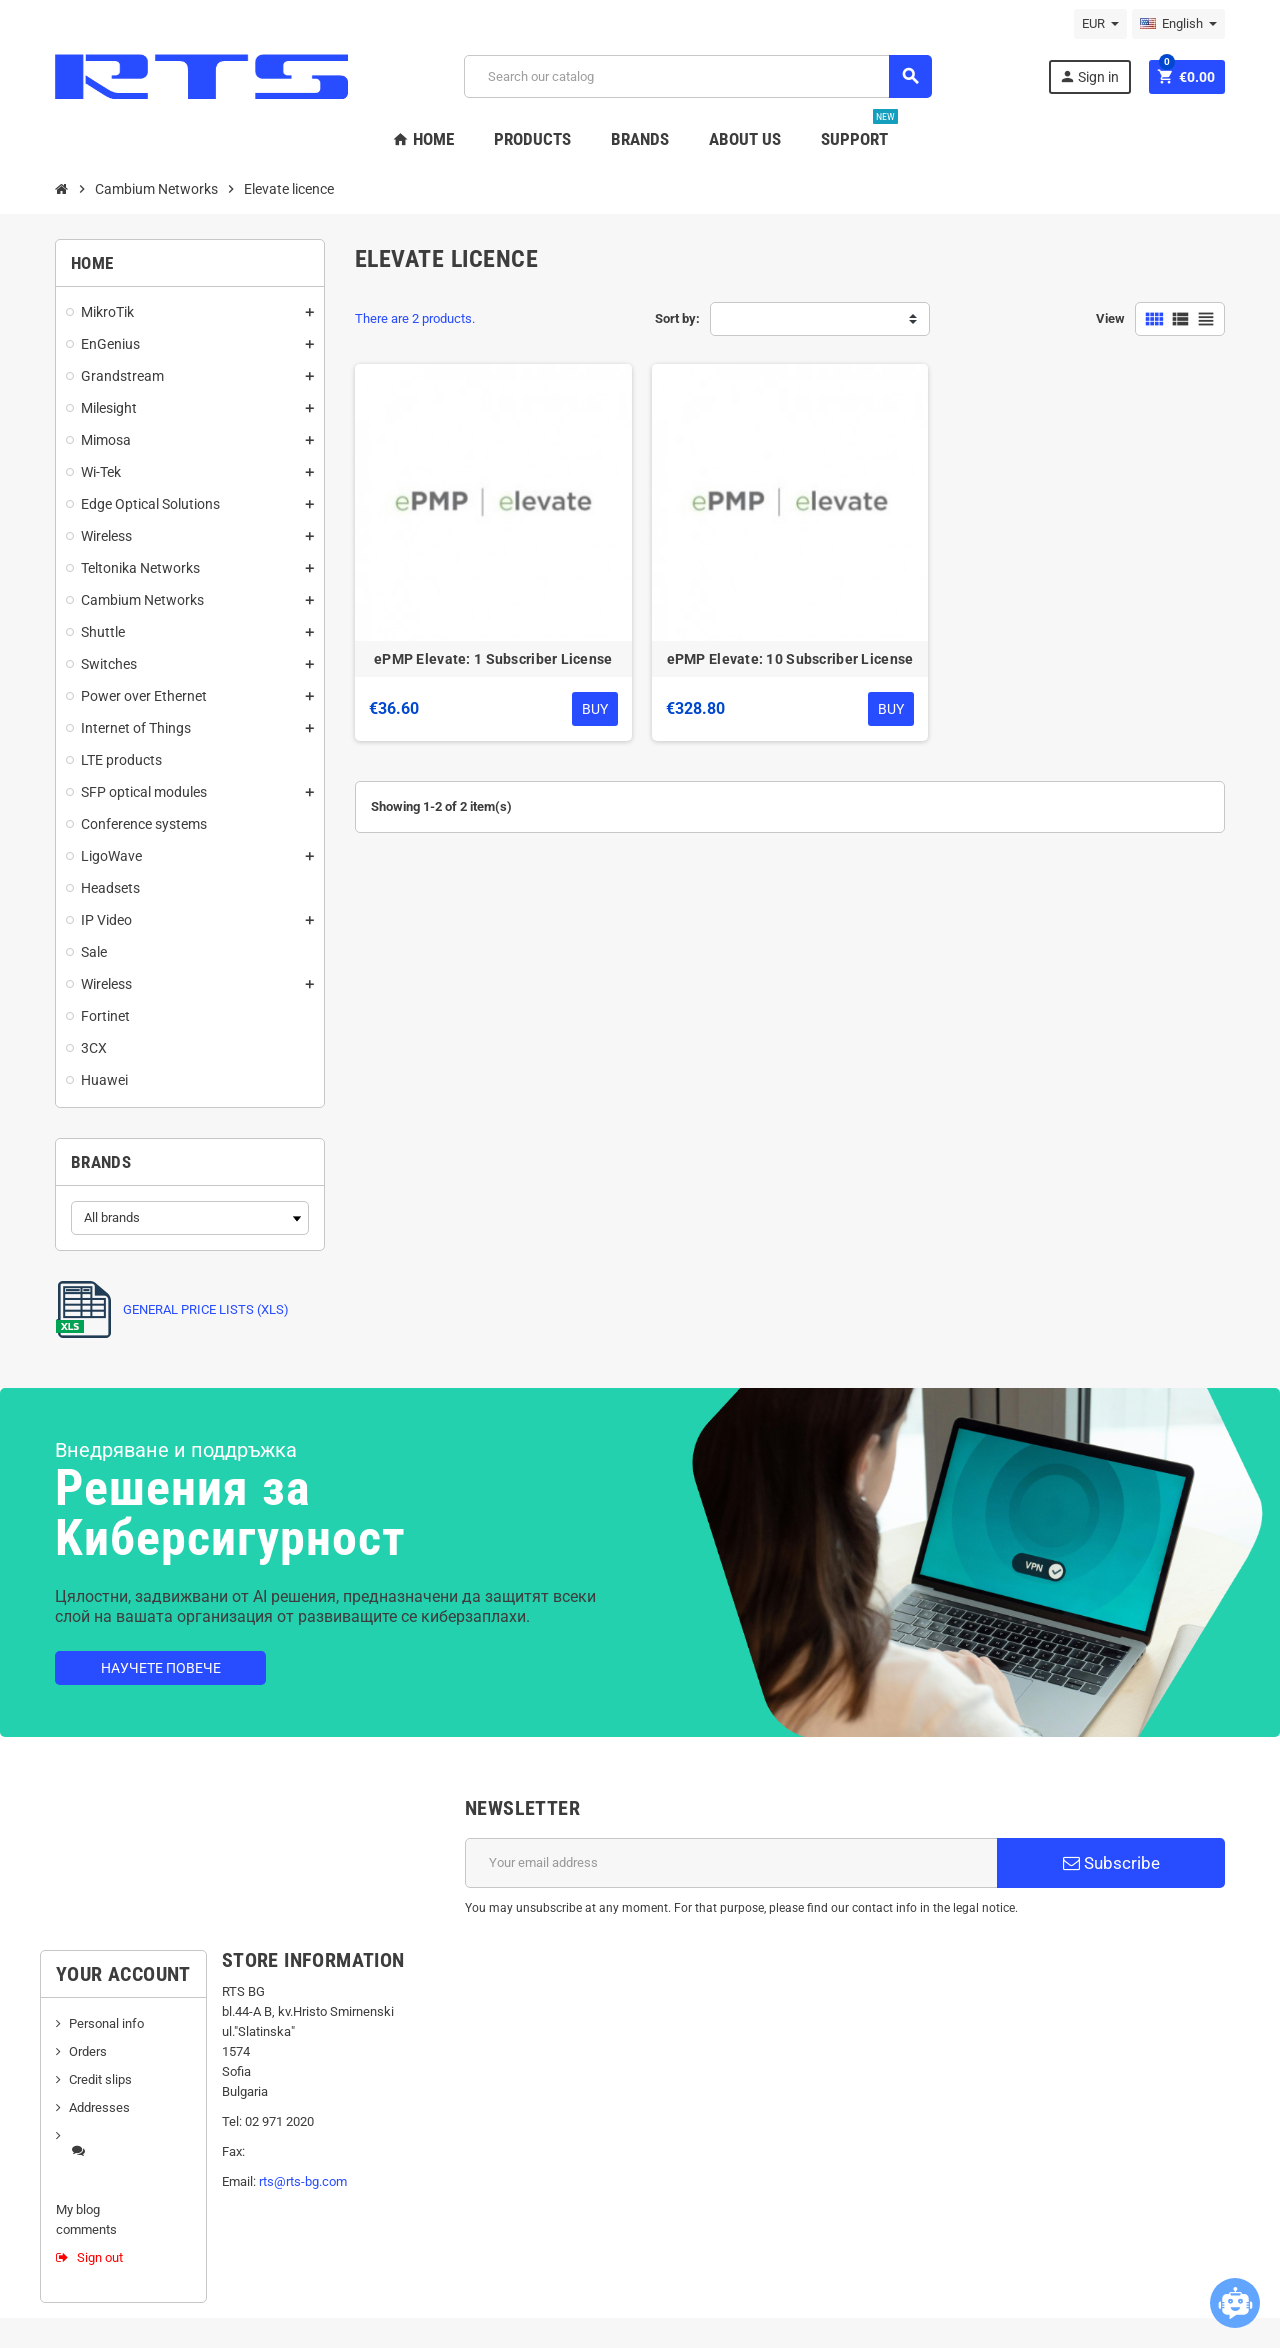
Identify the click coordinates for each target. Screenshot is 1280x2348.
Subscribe (1111, 1863)
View (1110, 318)
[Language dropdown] (1178, 24)
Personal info (106, 2023)
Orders (88, 2051)
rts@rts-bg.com (303, 2181)
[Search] (697, 76)
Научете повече (161, 1668)
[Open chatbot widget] (1235, 2303)
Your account (123, 1974)
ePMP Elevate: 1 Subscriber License (493, 659)
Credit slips (100, 2079)
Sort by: (677, 318)
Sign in (1089, 76)
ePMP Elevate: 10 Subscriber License (790, 659)
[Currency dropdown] (1100, 24)
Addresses (99, 2107)
